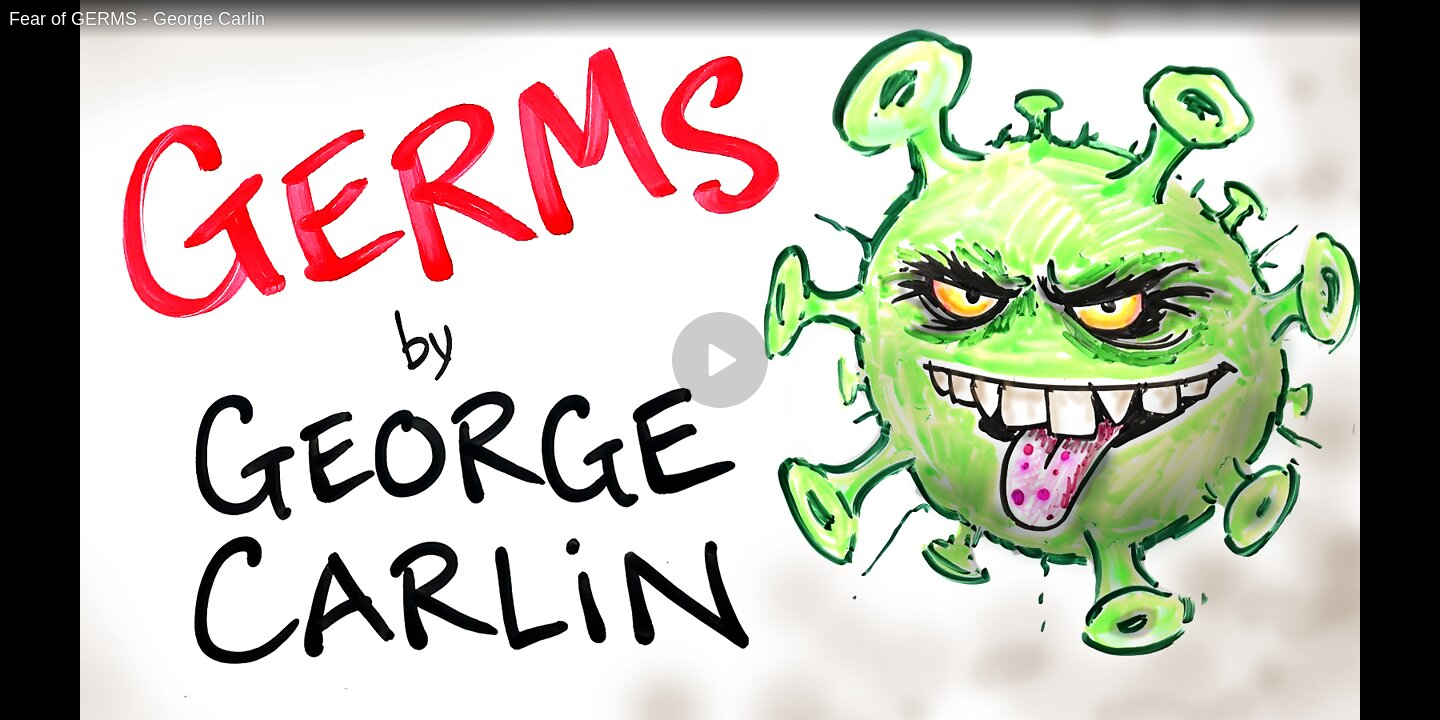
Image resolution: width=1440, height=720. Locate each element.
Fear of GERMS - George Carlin (137, 19)
